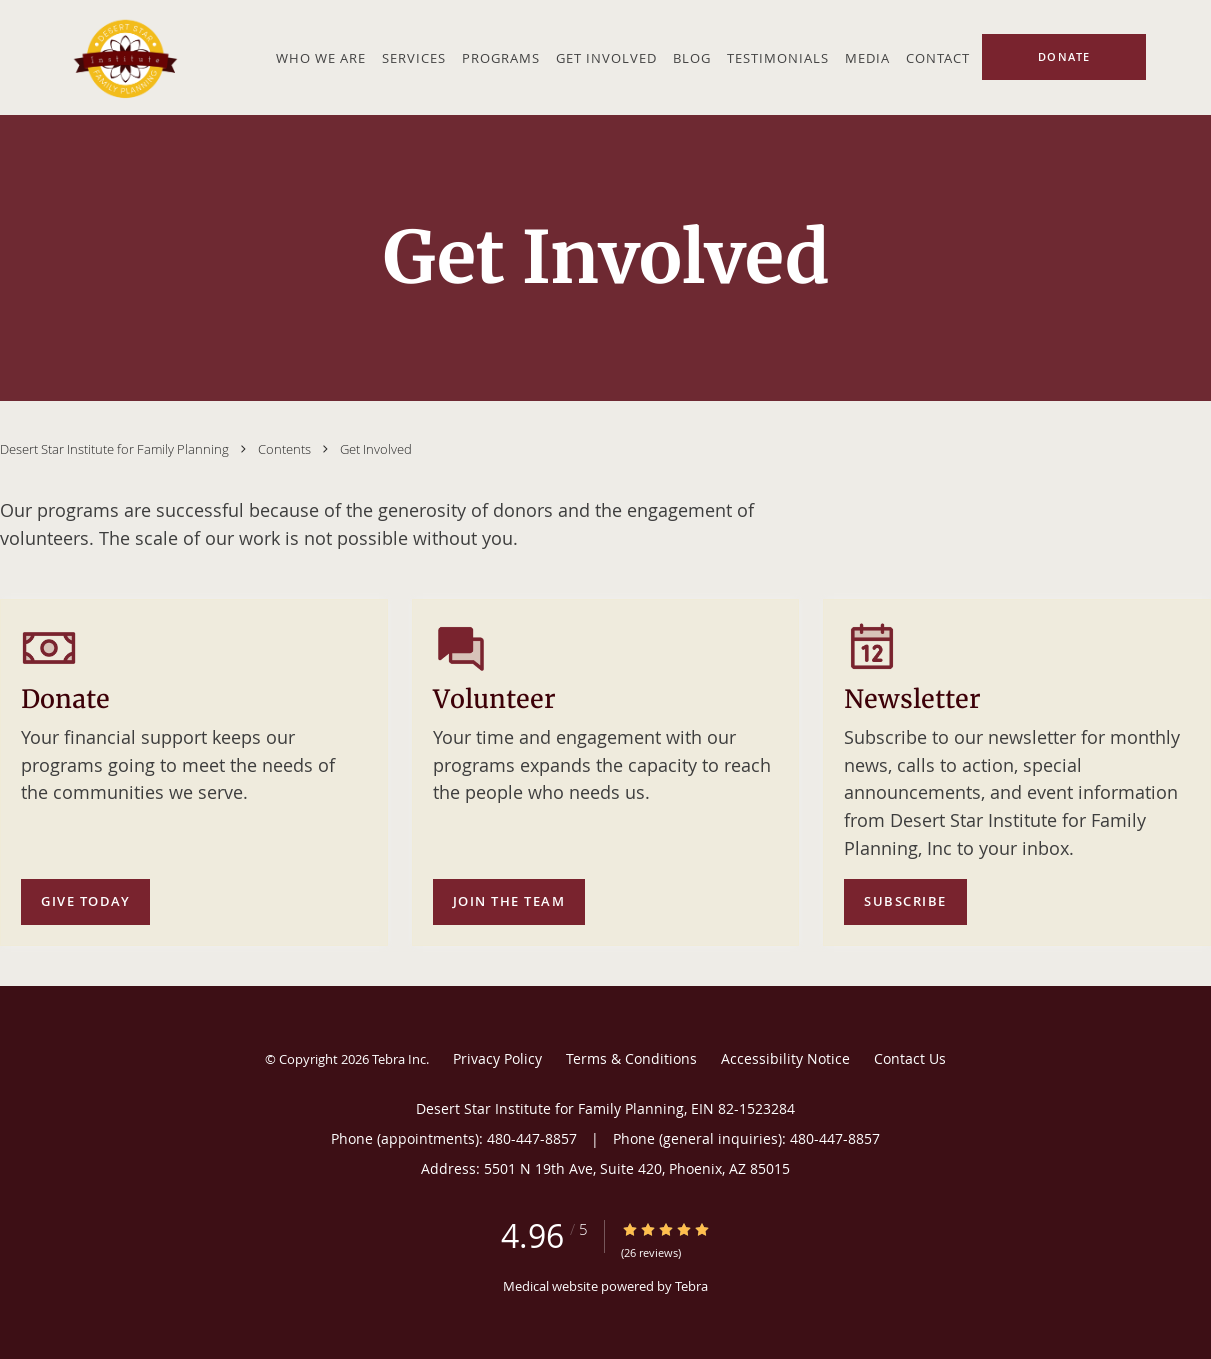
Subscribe (905, 901)
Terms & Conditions (631, 1058)
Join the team (509, 901)
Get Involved (376, 449)
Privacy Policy (497, 1058)
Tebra (691, 1286)
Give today (85, 901)
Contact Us (910, 1058)
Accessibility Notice (785, 1058)
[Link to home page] (122, 57)
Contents (286, 449)
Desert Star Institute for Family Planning (116, 449)
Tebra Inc (399, 1059)
